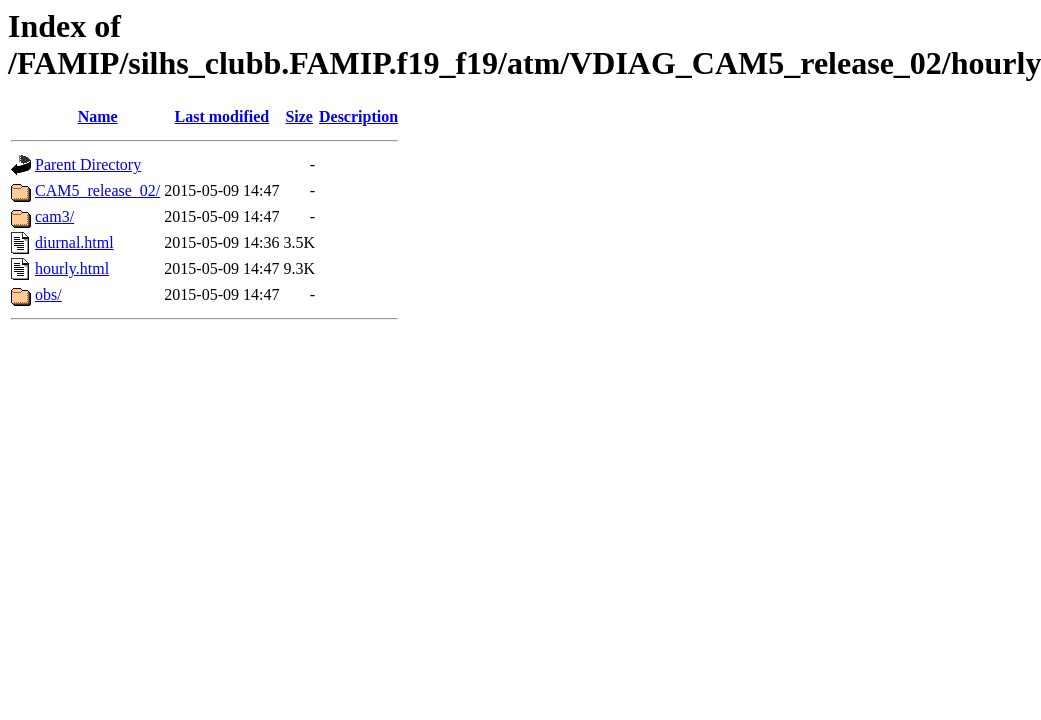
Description (358, 116)
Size (299, 116)
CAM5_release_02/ (97, 190)
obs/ (48, 294)
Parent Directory (88, 164)
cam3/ (54, 216)
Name (98, 116)
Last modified (222, 116)
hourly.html (72, 268)
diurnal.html (74, 242)
